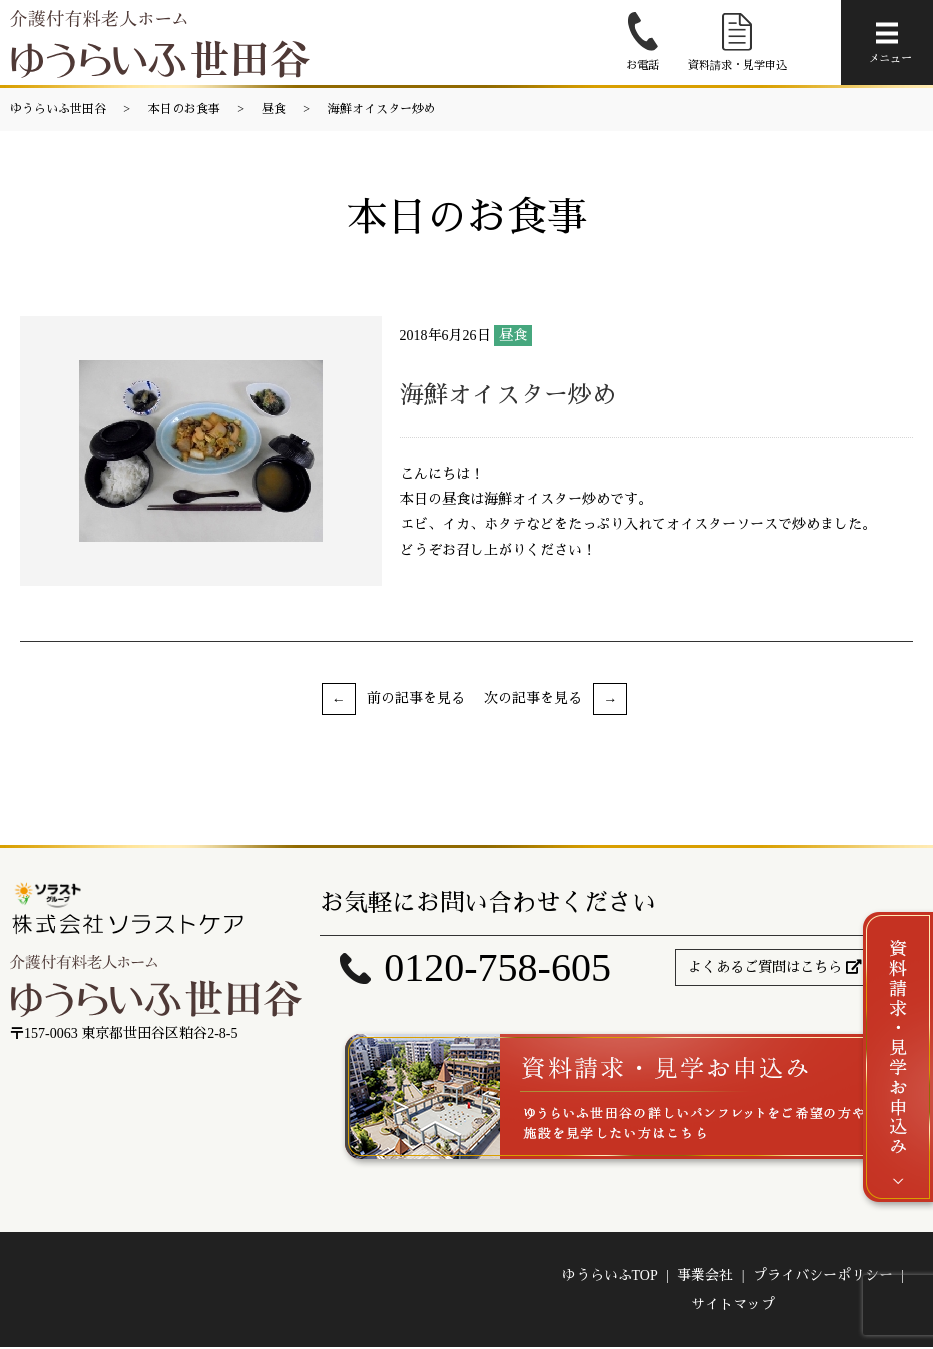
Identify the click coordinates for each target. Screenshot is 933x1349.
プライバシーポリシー (823, 1277)
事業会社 (705, 1277)
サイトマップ (733, 1306)
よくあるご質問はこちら (765, 967)
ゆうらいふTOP (610, 1277)
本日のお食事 (184, 109)
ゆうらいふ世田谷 (58, 109)
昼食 (274, 109)
